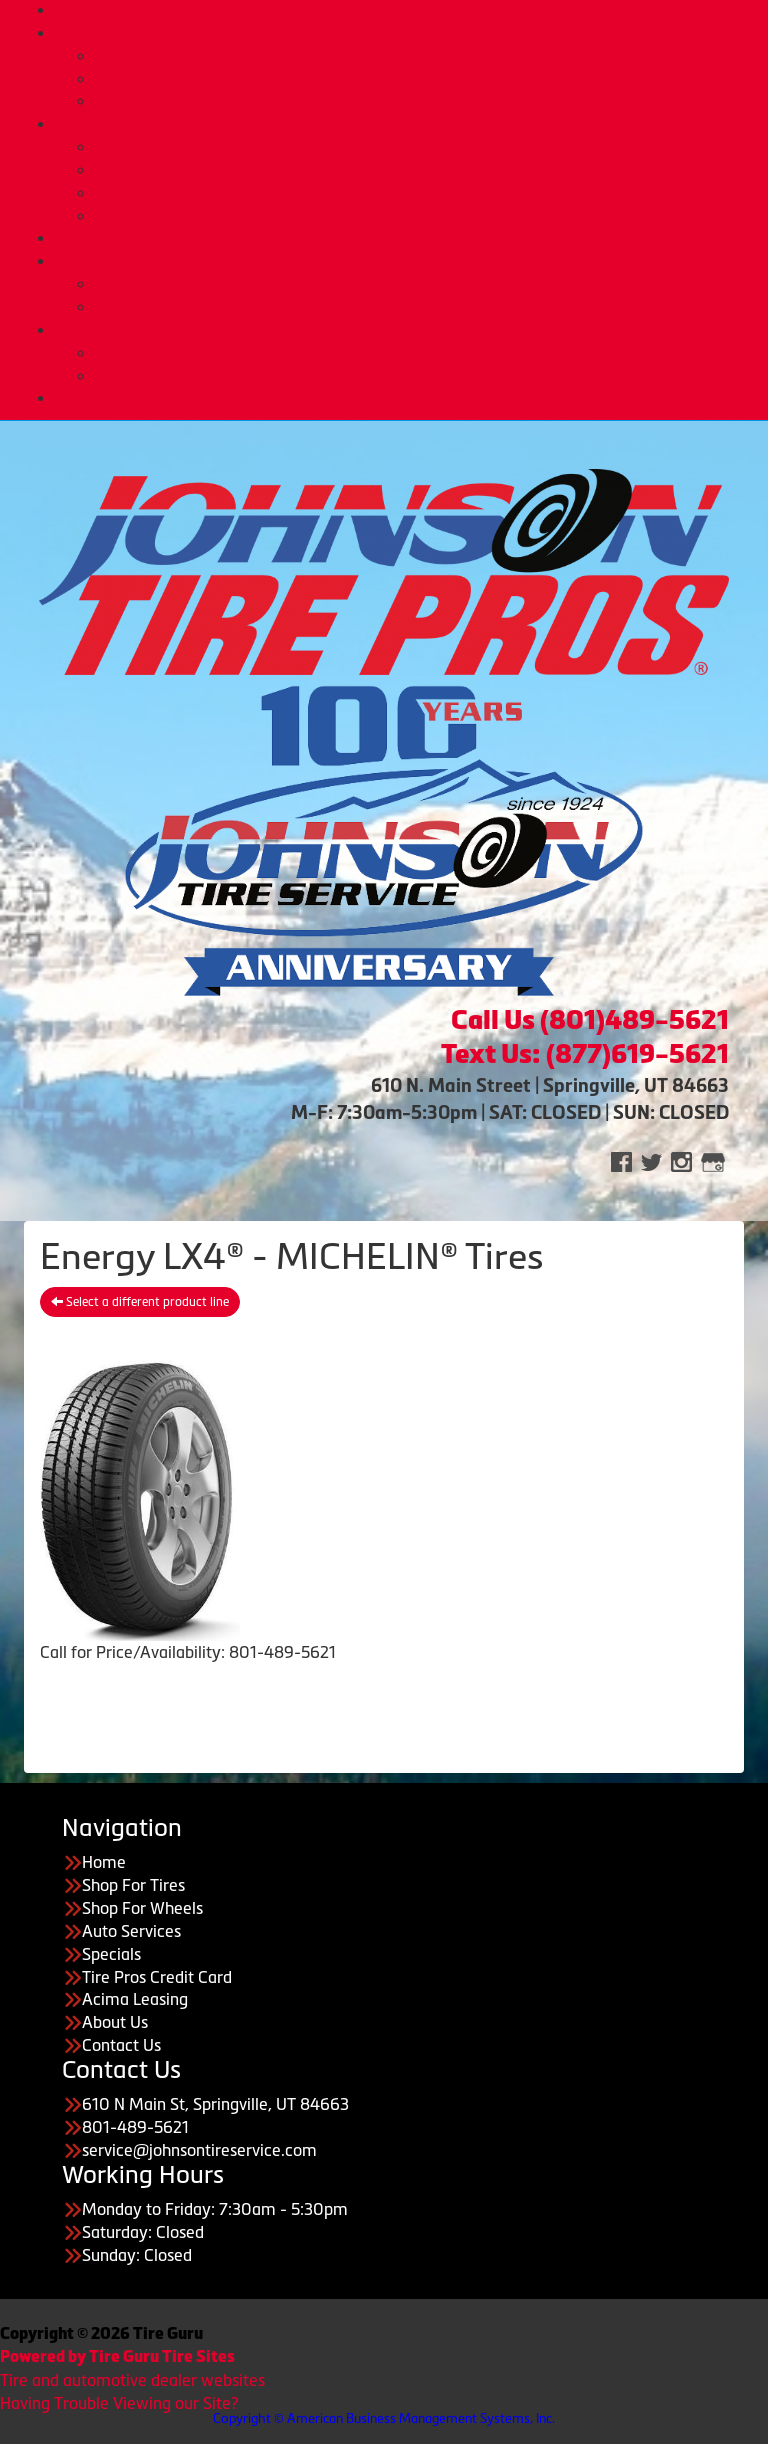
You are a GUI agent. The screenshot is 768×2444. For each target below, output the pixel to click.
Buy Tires (424, 56)
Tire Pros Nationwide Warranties (424, 216)
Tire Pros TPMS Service (424, 170)
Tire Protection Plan (424, 101)
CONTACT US (404, 398)
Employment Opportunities (424, 376)
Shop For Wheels (142, 1908)
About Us (404, 330)
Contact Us (121, 2045)
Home (404, 10)
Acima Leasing (424, 307)
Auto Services (404, 124)
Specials (111, 1954)
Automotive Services (424, 147)
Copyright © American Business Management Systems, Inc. (384, 2418)
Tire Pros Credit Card (424, 284)
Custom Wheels (424, 79)
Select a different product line (140, 1302)
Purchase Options (404, 261)
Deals (404, 238)
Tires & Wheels (404, 33)
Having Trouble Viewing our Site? (119, 2403)
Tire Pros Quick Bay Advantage (424, 193)
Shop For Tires (133, 1885)
